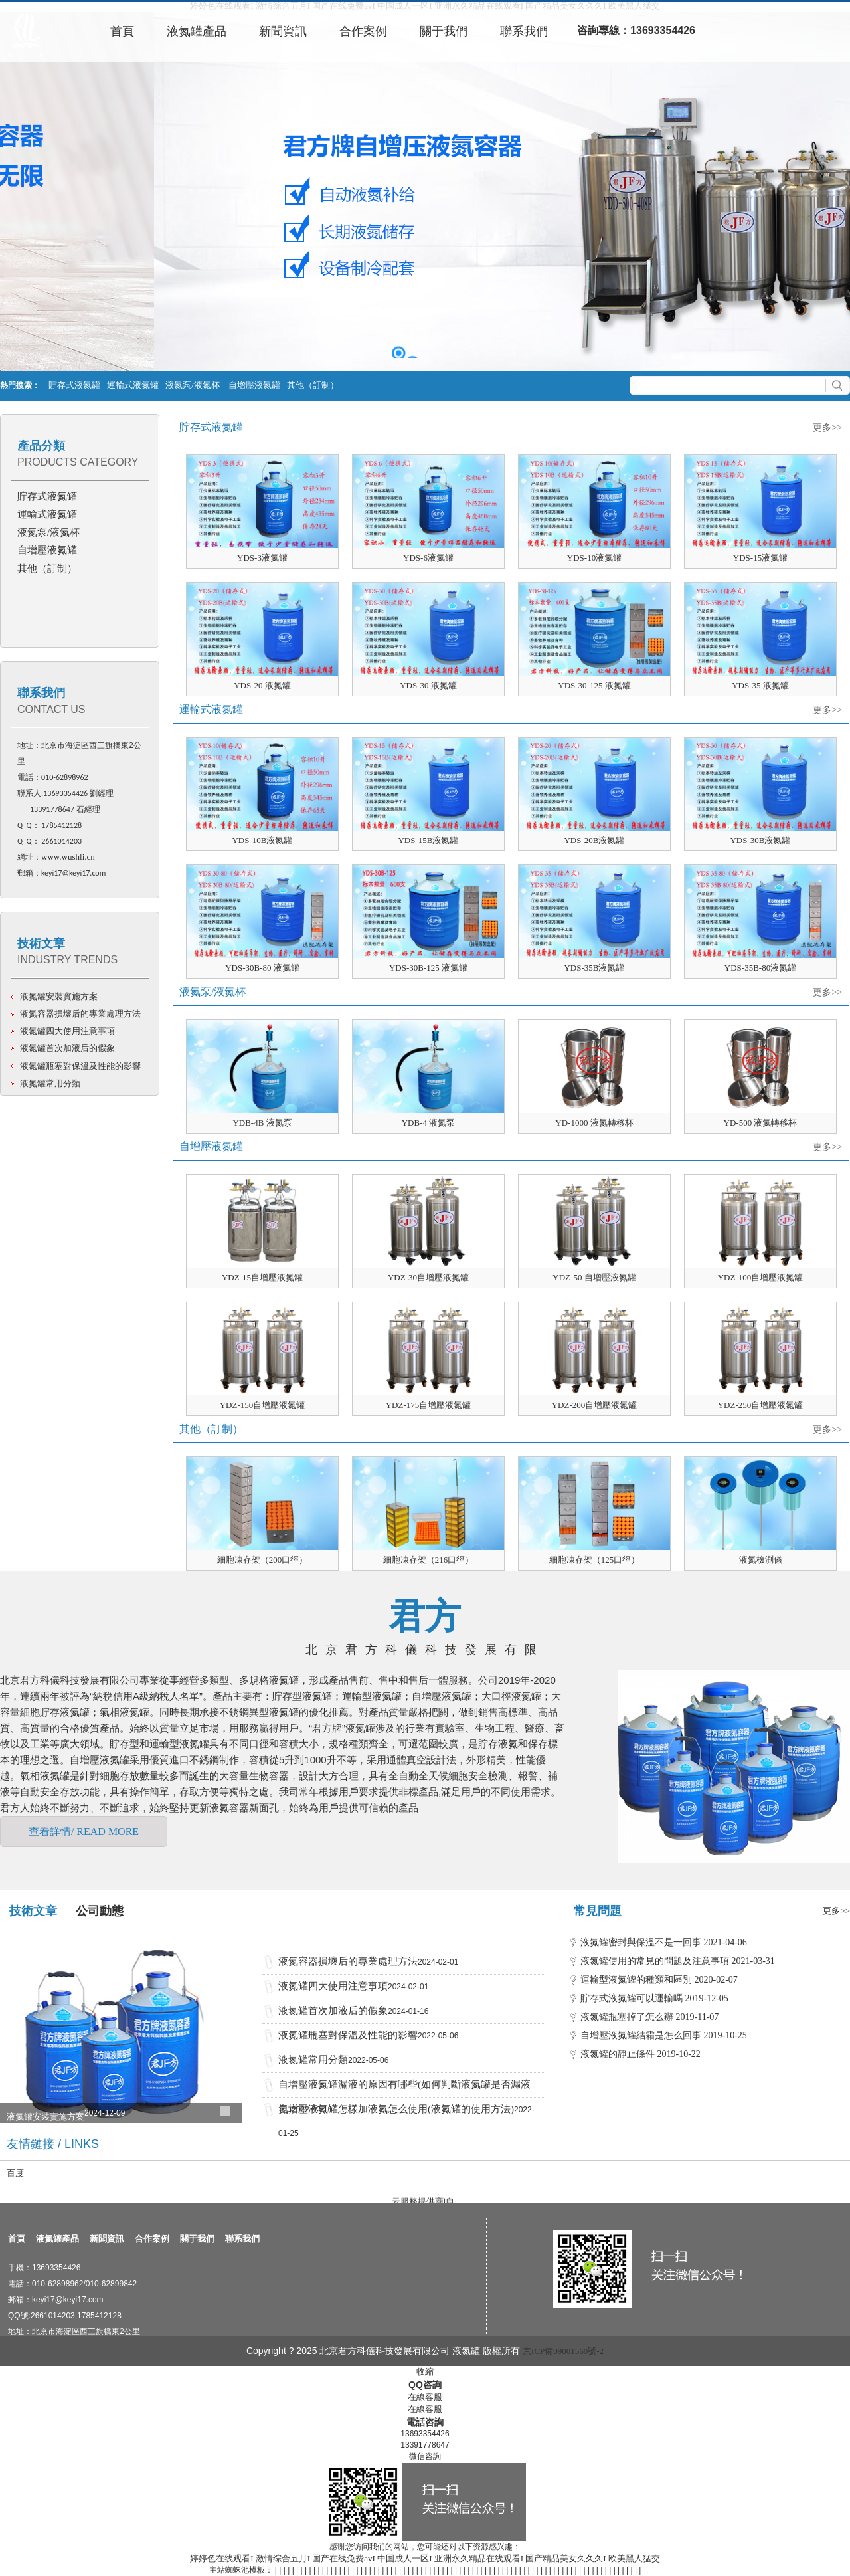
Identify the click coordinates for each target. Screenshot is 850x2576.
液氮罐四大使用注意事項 (67, 1031)
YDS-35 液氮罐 (760, 685)
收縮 (425, 2372)
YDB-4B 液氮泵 (262, 1123)
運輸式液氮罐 (133, 385)
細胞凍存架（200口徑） (262, 1560)
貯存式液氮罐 (74, 385)
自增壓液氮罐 (254, 385)
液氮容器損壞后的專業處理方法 (80, 1014)
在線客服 (425, 2397)
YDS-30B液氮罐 (760, 840)
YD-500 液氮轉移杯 (761, 1123)
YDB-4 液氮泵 (429, 1123)
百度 (15, 2173)
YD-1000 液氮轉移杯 (594, 1123)
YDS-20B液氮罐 (594, 840)
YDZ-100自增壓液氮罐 (761, 1277)
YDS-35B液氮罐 (594, 968)
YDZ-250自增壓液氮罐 (761, 1405)
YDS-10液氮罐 (594, 558)
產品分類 (41, 445)
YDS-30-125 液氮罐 (594, 685)
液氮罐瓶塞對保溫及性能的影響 (80, 1066)
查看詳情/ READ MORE (84, 1831)
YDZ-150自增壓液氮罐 (262, 1405)
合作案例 (152, 2239)
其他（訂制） (313, 385)
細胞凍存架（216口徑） (428, 1560)
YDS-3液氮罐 (262, 558)
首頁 (16, 2239)
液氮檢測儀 (760, 1560)
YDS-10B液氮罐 (262, 840)
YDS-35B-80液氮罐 (760, 968)
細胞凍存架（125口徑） (594, 1560)
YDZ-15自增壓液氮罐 (262, 1277)
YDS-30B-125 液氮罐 (428, 968)
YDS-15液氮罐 (760, 558)
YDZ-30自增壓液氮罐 (428, 1277)
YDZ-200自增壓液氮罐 (595, 1405)
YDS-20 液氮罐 (262, 685)
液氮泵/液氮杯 (193, 385)
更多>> (827, 428)
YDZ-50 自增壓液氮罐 (594, 1277)
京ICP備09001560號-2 (563, 2351)
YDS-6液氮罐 (428, 558)
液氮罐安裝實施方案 (59, 996)
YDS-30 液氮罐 (428, 685)
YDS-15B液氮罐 (428, 840)
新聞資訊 (107, 2239)
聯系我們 (41, 693)
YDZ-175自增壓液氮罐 (428, 1405)
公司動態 (100, 1911)
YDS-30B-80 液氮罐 (262, 968)
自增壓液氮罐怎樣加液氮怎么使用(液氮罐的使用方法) (396, 2109)
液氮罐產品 (57, 2239)
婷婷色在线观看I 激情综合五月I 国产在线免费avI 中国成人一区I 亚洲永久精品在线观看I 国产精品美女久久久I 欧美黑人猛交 (425, 2558)
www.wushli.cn (68, 857)
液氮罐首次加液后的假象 (67, 1048)
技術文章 (41, 943)
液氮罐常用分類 (50, 1083)
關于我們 (197, 2239)
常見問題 (598, 1911)
